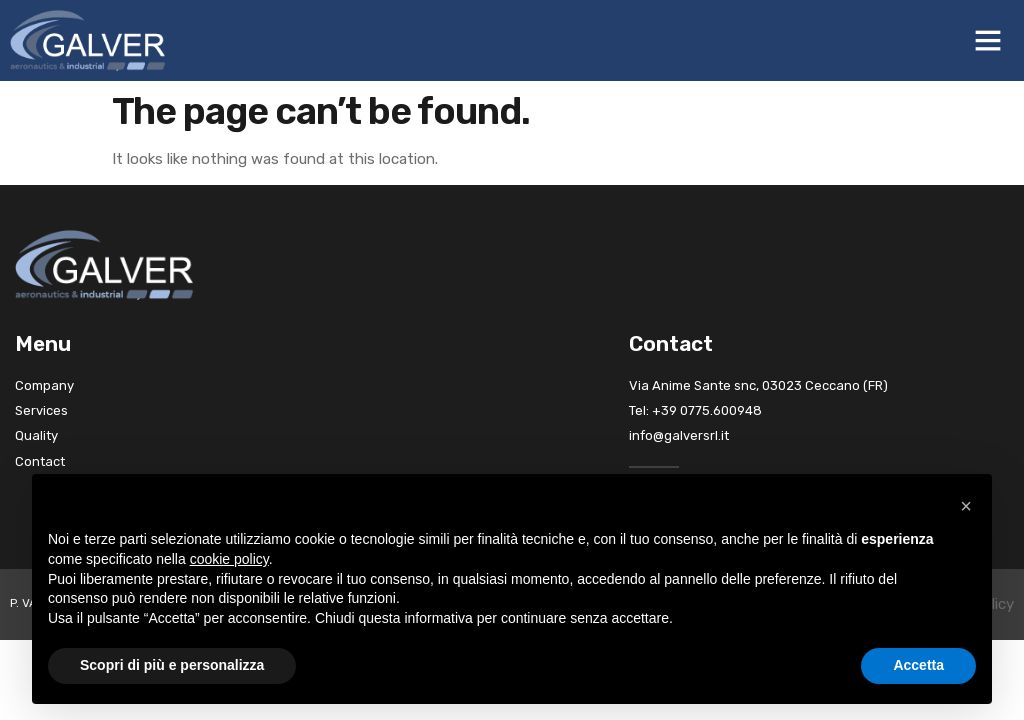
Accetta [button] (918, 665)
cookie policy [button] (229, 559)
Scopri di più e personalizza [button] (172, 665)
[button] (988, 40)
